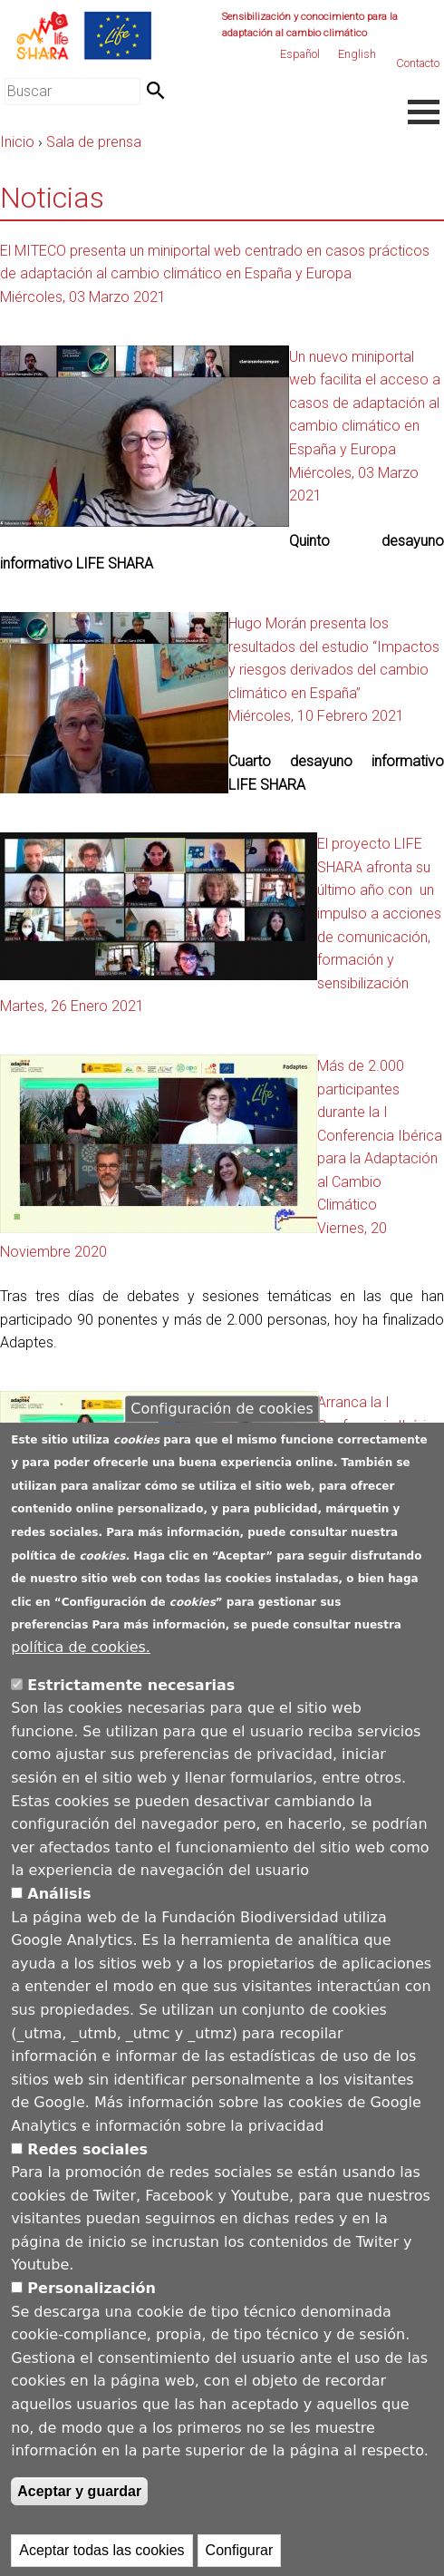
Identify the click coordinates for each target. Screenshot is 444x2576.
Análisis (59, 1915)
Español (300, 54)
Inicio (17, 142)
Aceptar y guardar (79, 2513)
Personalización (91, 2309)
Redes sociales (87, 2171)
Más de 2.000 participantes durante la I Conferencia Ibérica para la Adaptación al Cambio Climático (379, 1135)
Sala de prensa (93, 142)
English (357, 54)
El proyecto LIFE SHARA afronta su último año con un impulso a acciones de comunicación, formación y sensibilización (379, 913)
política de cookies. (80, 1668)
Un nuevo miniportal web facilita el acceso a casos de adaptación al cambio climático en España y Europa (364, 403)
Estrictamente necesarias (131, 1707)
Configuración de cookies (221, 1430)
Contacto (417, 63)
